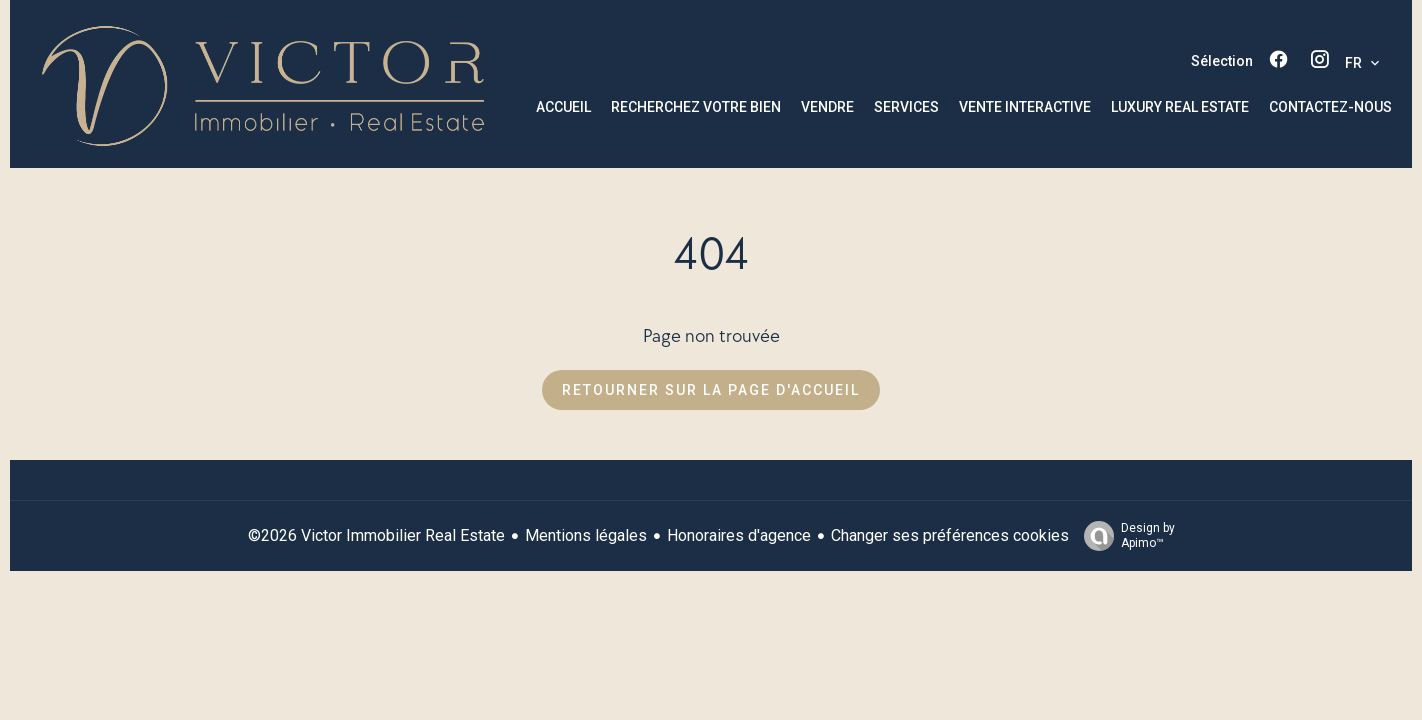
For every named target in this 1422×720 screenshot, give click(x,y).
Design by (1124, 536)
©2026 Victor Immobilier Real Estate (376, 535)
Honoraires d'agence (739, 535)
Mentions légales (586, 535)
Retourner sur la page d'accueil (711, 390)
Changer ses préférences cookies (950, 535)
